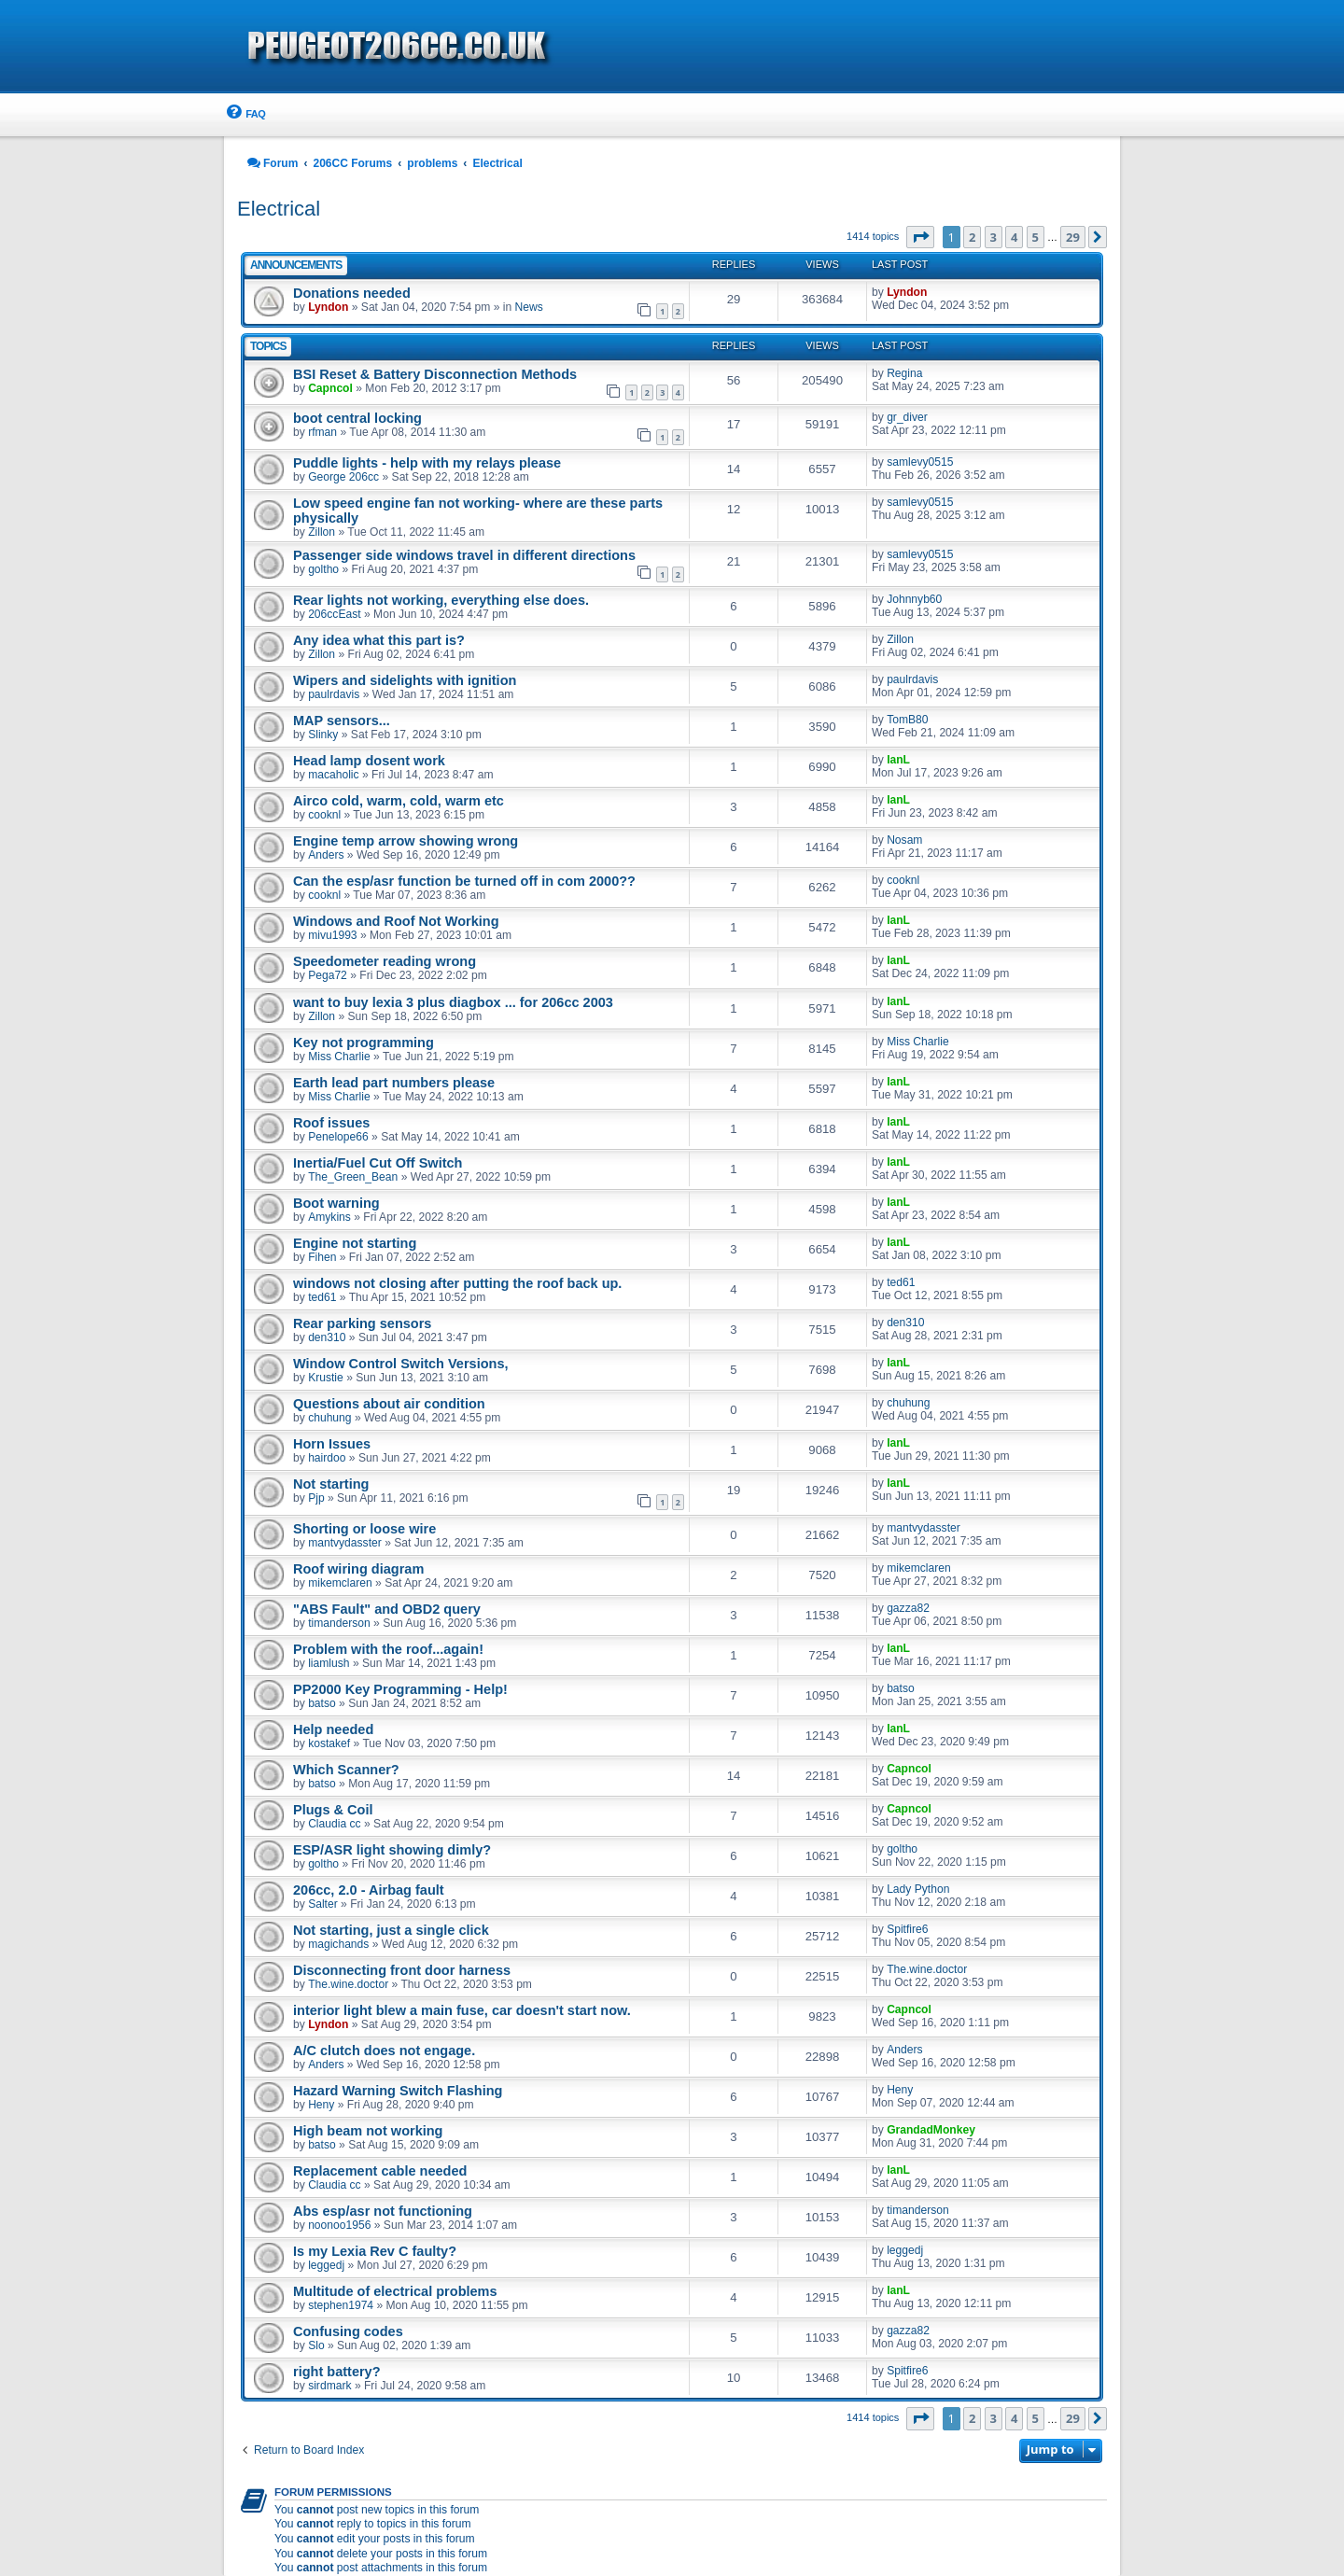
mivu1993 (332, 935)
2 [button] (972, 237)
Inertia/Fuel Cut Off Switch (377, 1162)
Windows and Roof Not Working (396, 921)
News (529, 307)
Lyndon (328, 307)
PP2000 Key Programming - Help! (400, 1689)
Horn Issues (332, 1443)
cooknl (324, 814)
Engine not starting (354, 1243)
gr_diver (907, 417)
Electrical (278, 208)
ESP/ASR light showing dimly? (392, 1849)
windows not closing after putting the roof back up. (457, 1283)
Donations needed (352, 293)
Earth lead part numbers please (394, 1082)
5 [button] (1035, 237)
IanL (898, 759)
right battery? (337, 2371)
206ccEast (334, 614)
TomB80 (907, 719)
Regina (904, 373)
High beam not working (367, 2130)
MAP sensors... (341, 720)
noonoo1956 (339, 2225)
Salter (323, 1904)
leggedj (326, 2265)
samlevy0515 (920, 462)
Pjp (316, 1498)
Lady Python (918, 1889)
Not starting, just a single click (391, 1930)
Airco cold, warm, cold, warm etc (398, 800)
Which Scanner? (346, 1769)
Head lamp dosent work (369, 760)
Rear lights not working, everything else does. (441, 600)
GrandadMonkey (931, 2129)
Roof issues (331, 1122)
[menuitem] (244, 114)
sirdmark (329, 2385)
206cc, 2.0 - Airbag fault (368, 1890)
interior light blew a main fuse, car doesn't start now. (462, 2010)
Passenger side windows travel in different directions (464, 555)
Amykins (329, 1217)
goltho (323, 569)
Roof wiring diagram (358, 1568)
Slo (316, 2345)
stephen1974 (340, 2305)
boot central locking (357, 418)
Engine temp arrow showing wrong (405, 840)
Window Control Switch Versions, (401, 1363)
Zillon (321, 532)
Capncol (330, 388)
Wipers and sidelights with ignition (404, 680)
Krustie (325, 1377)
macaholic (333, 774)
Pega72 (327, 975)
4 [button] (1014, 237)
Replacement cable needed (380, 2170)
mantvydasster (345, 1542)
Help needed (333, 1729)
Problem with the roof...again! (388, 1649)
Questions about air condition (389, 1403)
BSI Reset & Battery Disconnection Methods (435, 374)
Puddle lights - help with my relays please (427, 462)
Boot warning (336, 1203)
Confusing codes (348, 2331)
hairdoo (326, 1457)
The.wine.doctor (348, 1984)
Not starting (331, 1484)
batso (322, 1703)
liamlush (328, 1663)
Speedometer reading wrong (384, 961)
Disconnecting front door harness (402, 1970)
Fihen (322, 1257)
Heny (321, 2104)
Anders (325, 854)
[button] (920, 237)
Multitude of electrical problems (395, 2291)
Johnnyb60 (914, 599)
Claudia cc (334, 1823)
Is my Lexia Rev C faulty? (374, 2251)
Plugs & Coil (333, 1809)
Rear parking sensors (362, 1323)
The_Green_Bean (353, 1176)
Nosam (904, 840)
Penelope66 (338, 1136)
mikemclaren (340, 1582)
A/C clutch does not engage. (384, 2050)
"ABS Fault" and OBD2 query (387, 1609)
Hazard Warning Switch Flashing (397, 2090)
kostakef (329, 1743)
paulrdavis (333, 694)
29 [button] (1073, 237)
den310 (326, 1337)
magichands (338, 1944)
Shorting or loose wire (364, 1528)
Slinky (323, 734)
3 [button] (993, 237)
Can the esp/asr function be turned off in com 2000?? (464, 881)
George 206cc (343, 476)
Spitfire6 (907, 1929)
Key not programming (363, 1042)
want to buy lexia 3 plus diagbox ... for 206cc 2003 (453, 1002)
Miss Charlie (339, 1056)
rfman (322, 432)
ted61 (322, 1297)
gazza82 (908, 1608)
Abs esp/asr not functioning (382, 2211)
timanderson (339, 1623)
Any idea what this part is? (379, 640)
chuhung (329, 1417)
